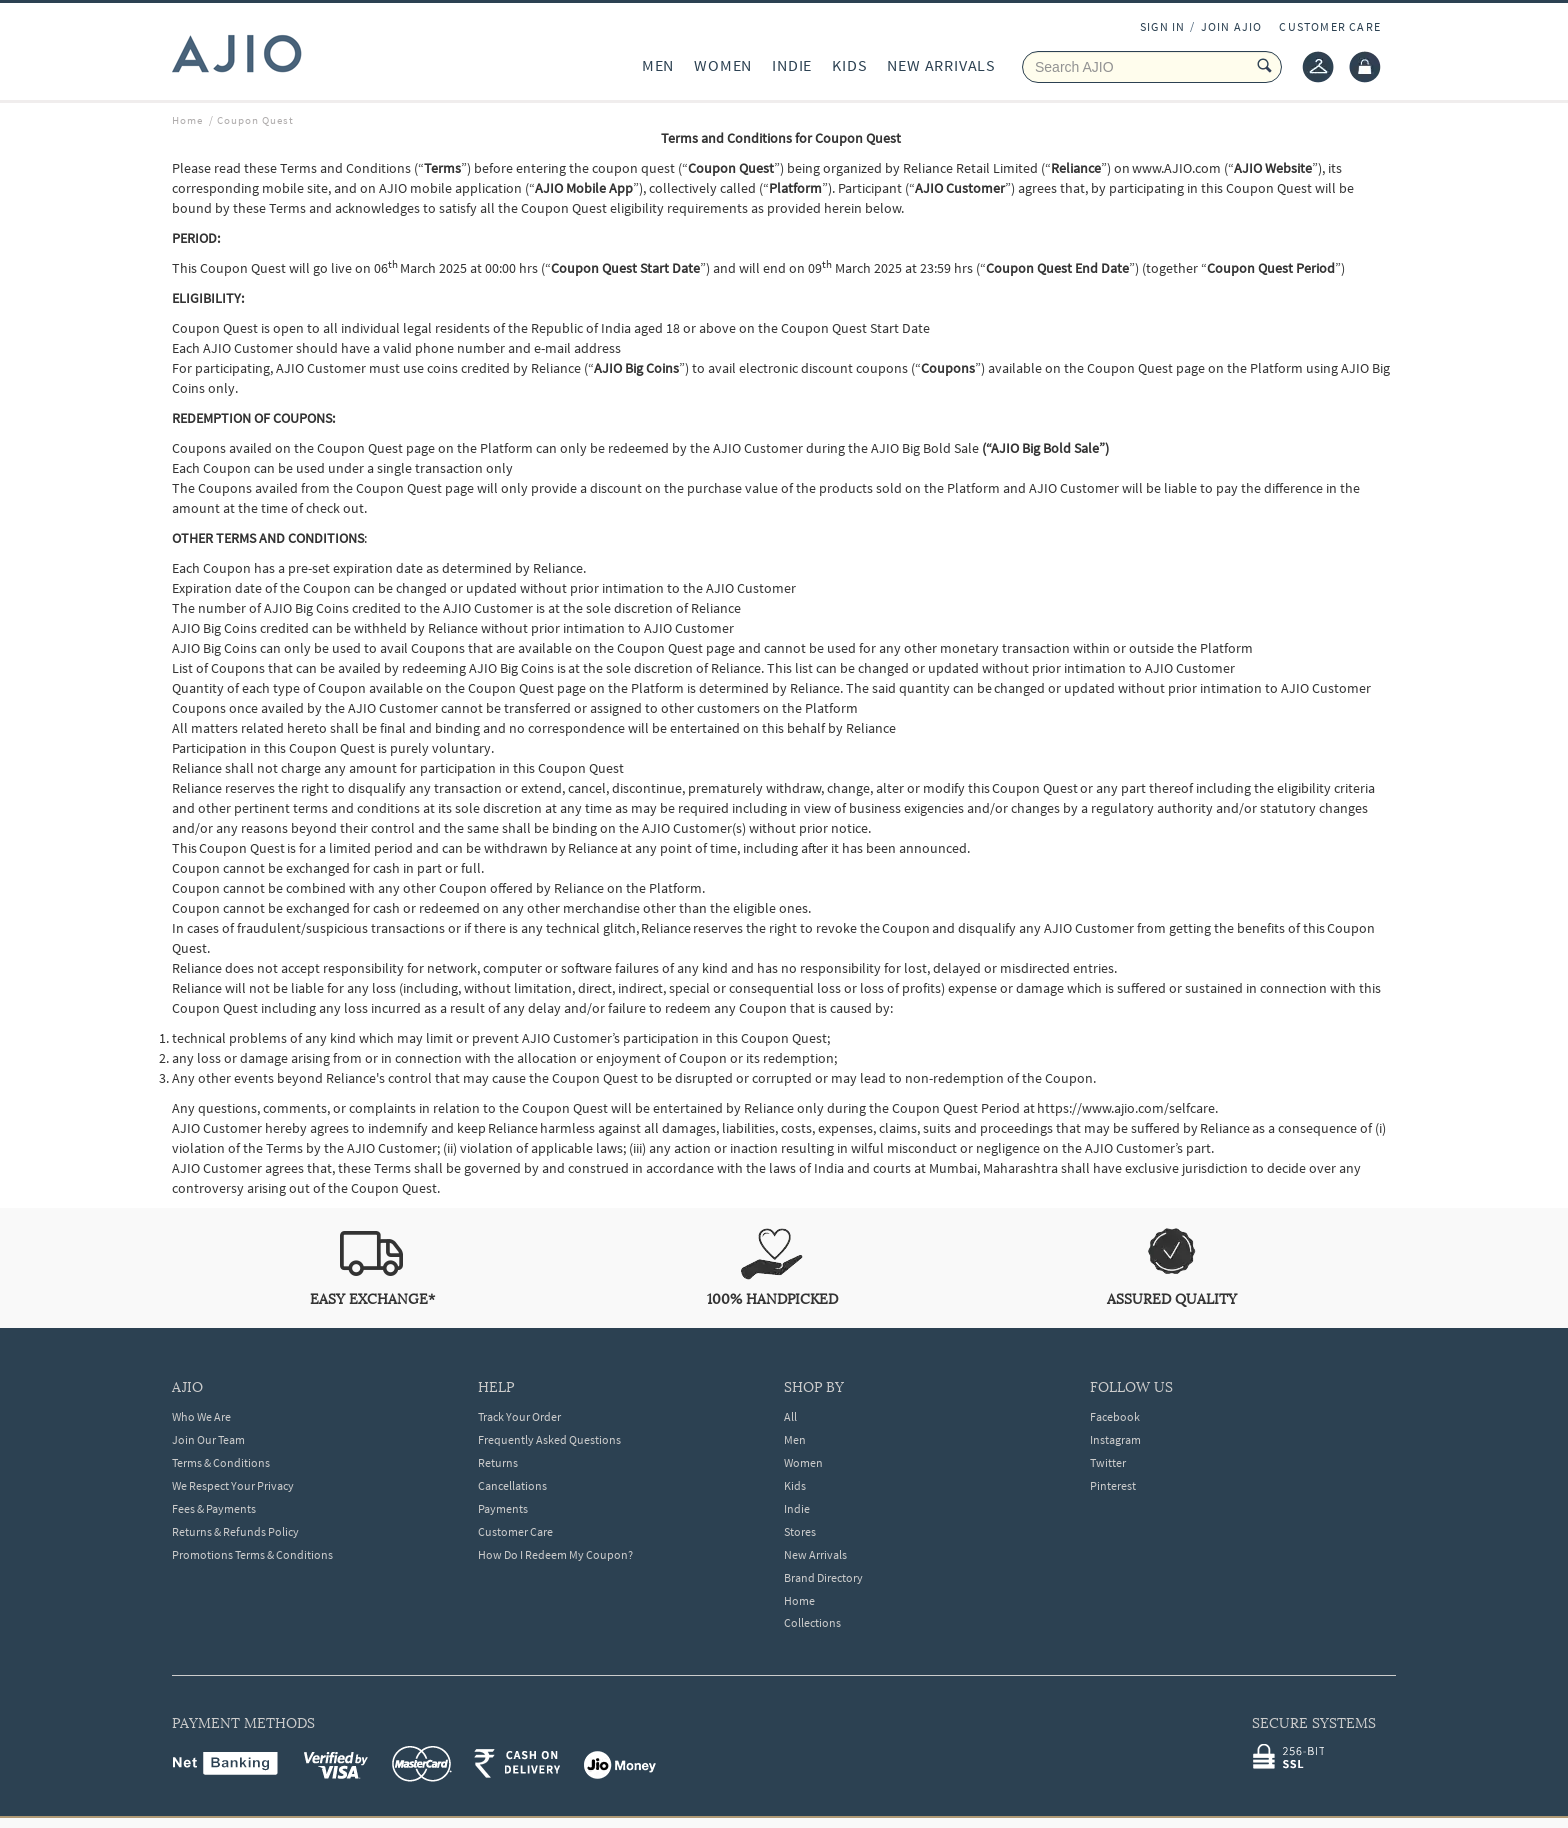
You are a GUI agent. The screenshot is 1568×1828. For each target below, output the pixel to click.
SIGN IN (1162, 26)
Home (799, 1600)
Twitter (1108, 1462)
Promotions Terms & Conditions (252, 1554)
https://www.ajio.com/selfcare (1126, 1108)
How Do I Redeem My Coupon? (555, 1554)
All (790, 1416)
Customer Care (515, 1531)
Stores (800, 1531)
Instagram (1115, 1439)
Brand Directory (823, 1577)
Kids (795, 1485)
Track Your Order (519, 1416)
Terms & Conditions (221, 1462)
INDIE (792, 65)
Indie (797, 1508)
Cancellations (512, 1485)
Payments (503, 1508)
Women (803, 1462)
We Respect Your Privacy (233, 1485)
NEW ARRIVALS (941, 65)
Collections (812, 1622)
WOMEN (723, 65)
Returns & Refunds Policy (235, 1531)
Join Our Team (208, 1439)
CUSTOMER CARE (1330, 26)
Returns (498, 1462)
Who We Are (201, 1416)
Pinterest (1113, 1485)
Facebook (1115, 1416)
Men (795, 1439)
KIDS (849, 65)
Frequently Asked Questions (549, 1439)
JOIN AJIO (1232, 26)
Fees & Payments (214, 1508)
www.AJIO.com (1176, 168)
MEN (658, 65)
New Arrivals (815, 1554)
